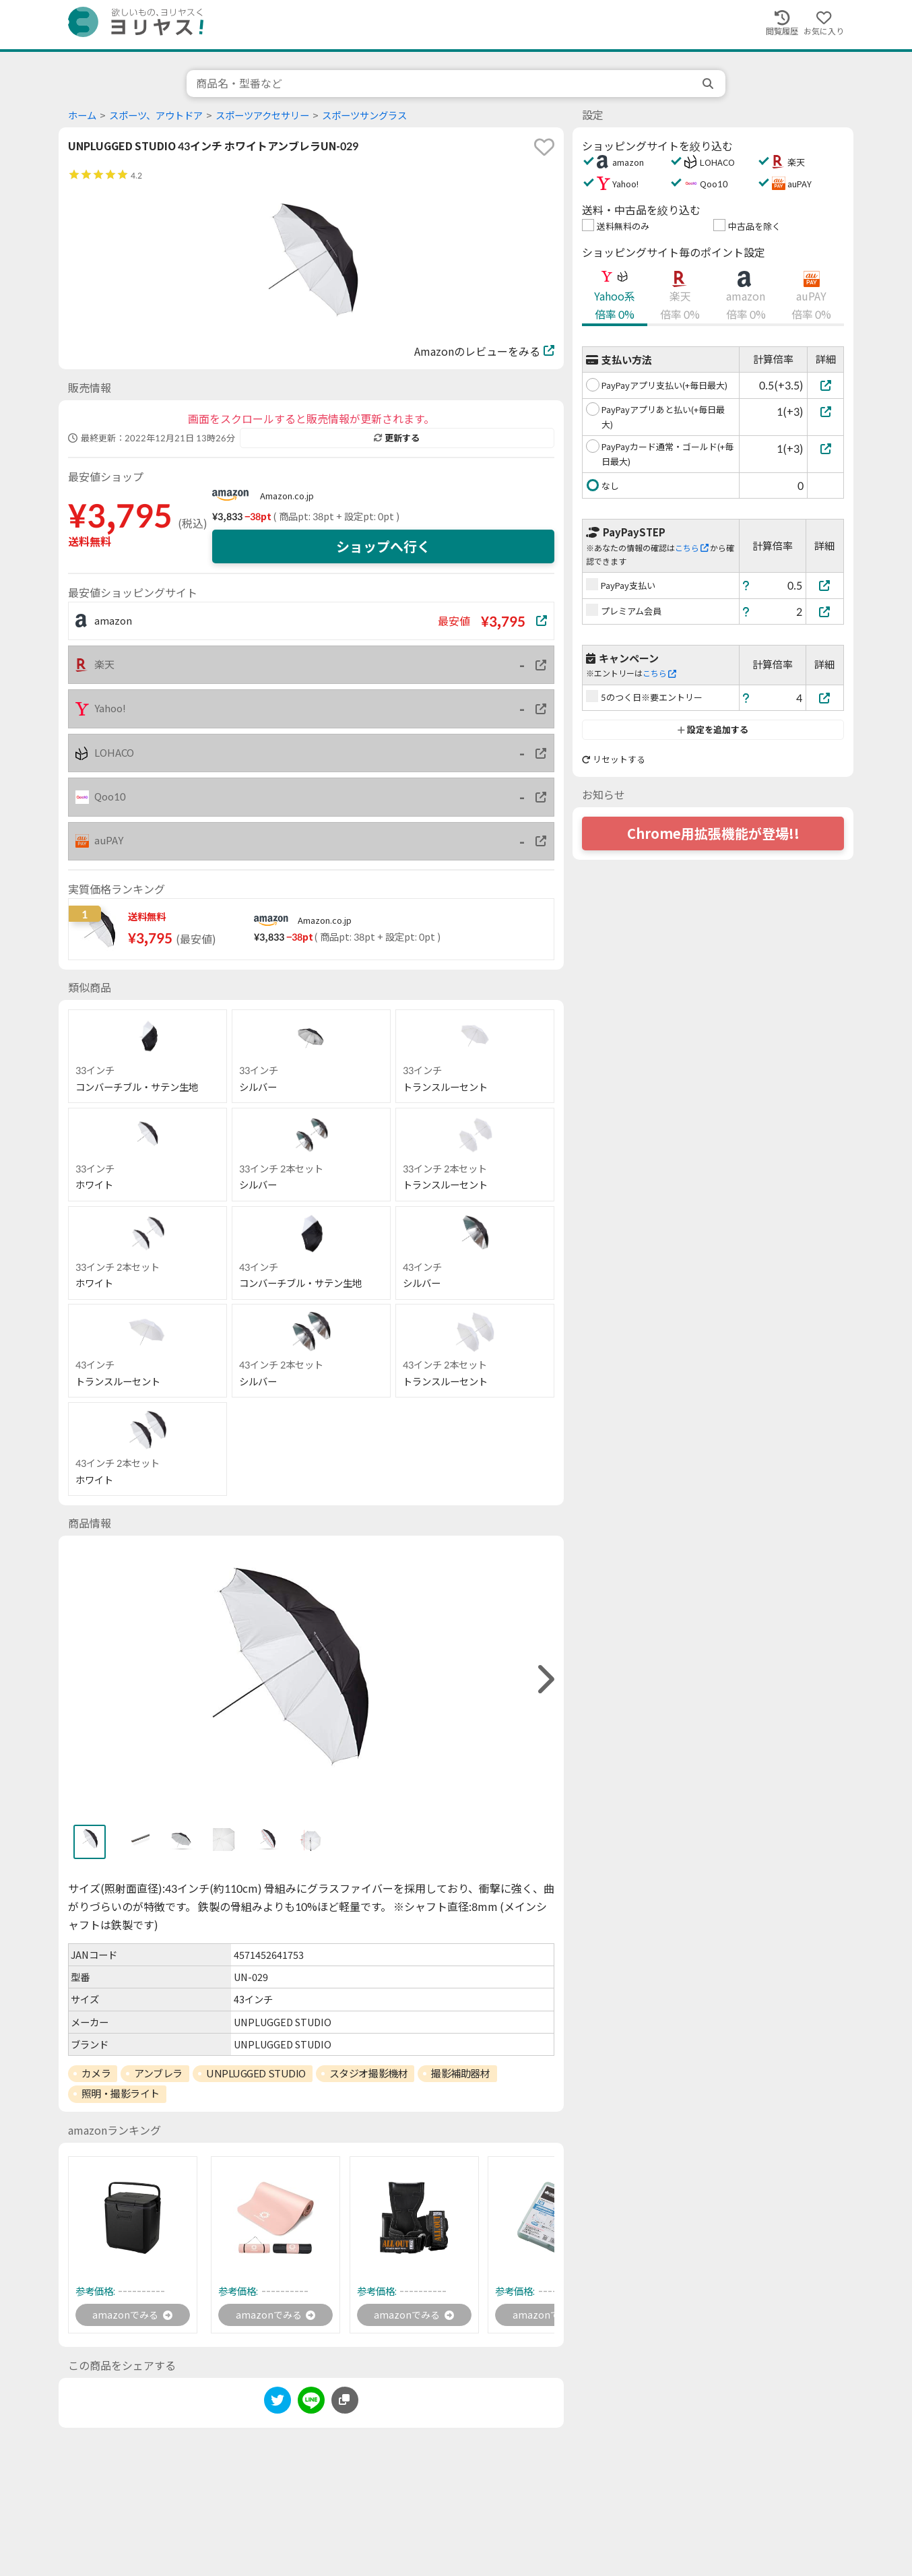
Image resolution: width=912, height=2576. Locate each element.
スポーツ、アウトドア (156, 115)
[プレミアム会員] (825, 611)
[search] (709, 83)
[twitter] (277, 2405)
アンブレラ (158, 2073)
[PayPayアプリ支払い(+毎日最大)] (825, 385)
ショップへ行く (383, 546)
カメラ (96, 2073)
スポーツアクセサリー (262, 115)
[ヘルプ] (746, 585)
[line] (311, 2405)
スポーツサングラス (364, 115)
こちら (692, 548)
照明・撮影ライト (121, 2093)
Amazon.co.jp (287, 496)
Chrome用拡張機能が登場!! (713, 833)
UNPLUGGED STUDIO (256, 2073)
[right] (544, 1679)
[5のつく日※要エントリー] (825, 698)
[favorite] (544, 147)
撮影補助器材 (460, 2073)
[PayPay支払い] (825, 585)
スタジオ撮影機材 (368, 2073)
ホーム (82, 115)
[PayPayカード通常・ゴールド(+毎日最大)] (825, 448)
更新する (397, 438)
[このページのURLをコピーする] (344, 2402)
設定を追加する (713, 729)
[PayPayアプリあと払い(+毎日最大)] (825, 411)
